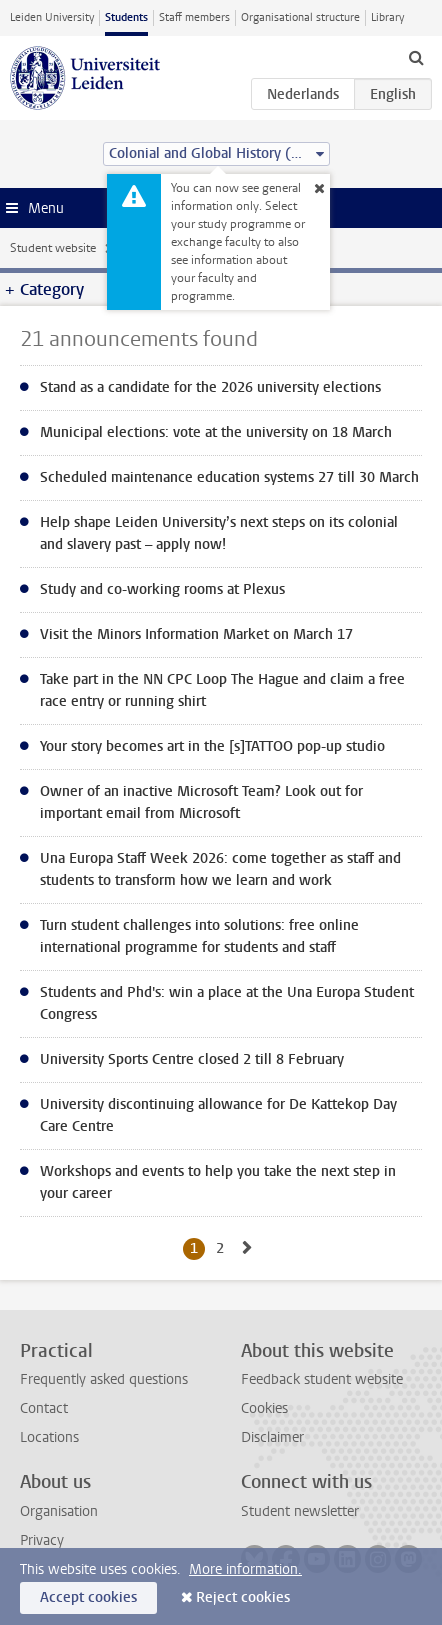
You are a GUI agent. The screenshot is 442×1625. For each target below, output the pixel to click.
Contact (44, 1408)
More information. (245, 1569)
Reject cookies (243, 1597)
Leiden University (52, 17)
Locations (49, 1437)
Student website (53, 248)
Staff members (194, 17)
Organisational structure (300, 17)
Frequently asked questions (104, 1379)
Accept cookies (88, 1597)
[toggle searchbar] (416, 57)
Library (387, 17)
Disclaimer (272, 1437)
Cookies (264, 1408)
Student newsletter (300, 1511)
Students (126, 17)
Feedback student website (322, 1379)
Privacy (42, 1540)
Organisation (59, 1511)
